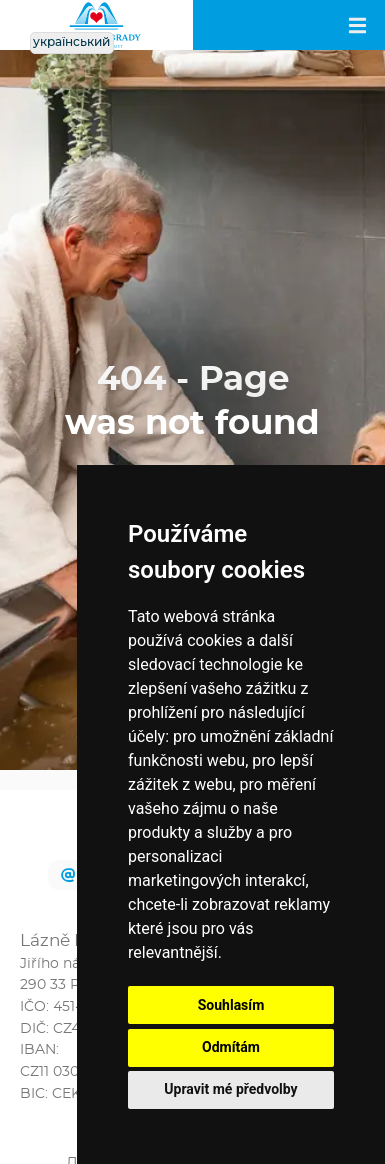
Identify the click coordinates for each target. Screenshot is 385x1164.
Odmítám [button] (231, 1047)
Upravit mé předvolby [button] (230, 1089)
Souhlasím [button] (231, 1005)
